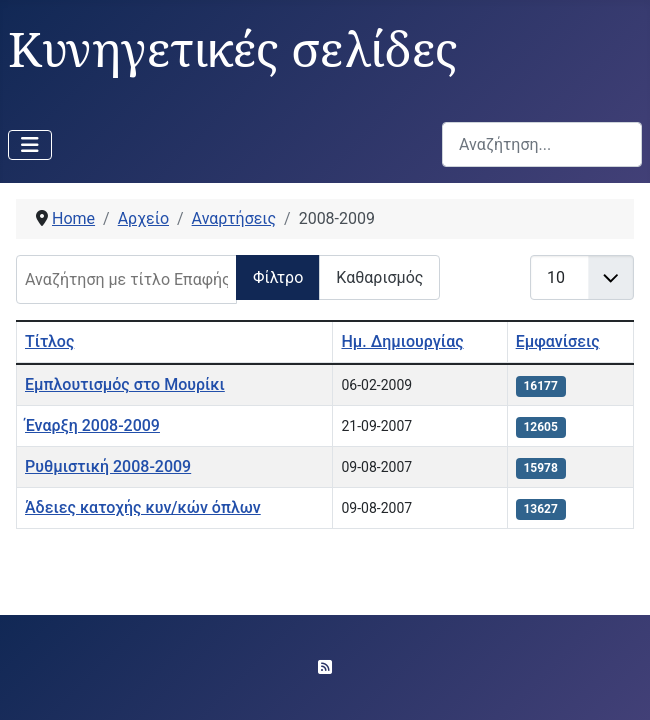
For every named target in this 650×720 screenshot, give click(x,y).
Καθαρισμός (379, 277)
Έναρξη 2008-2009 (92, 425)
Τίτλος (49, 341)
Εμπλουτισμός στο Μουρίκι (125, 384)
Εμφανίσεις (558, 341)
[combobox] (542, 144)
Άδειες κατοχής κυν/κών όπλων (143, 507)
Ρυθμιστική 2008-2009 (108, 466)
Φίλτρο (278, 277)
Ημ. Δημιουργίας (402, 341)
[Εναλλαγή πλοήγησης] (30, 145)
